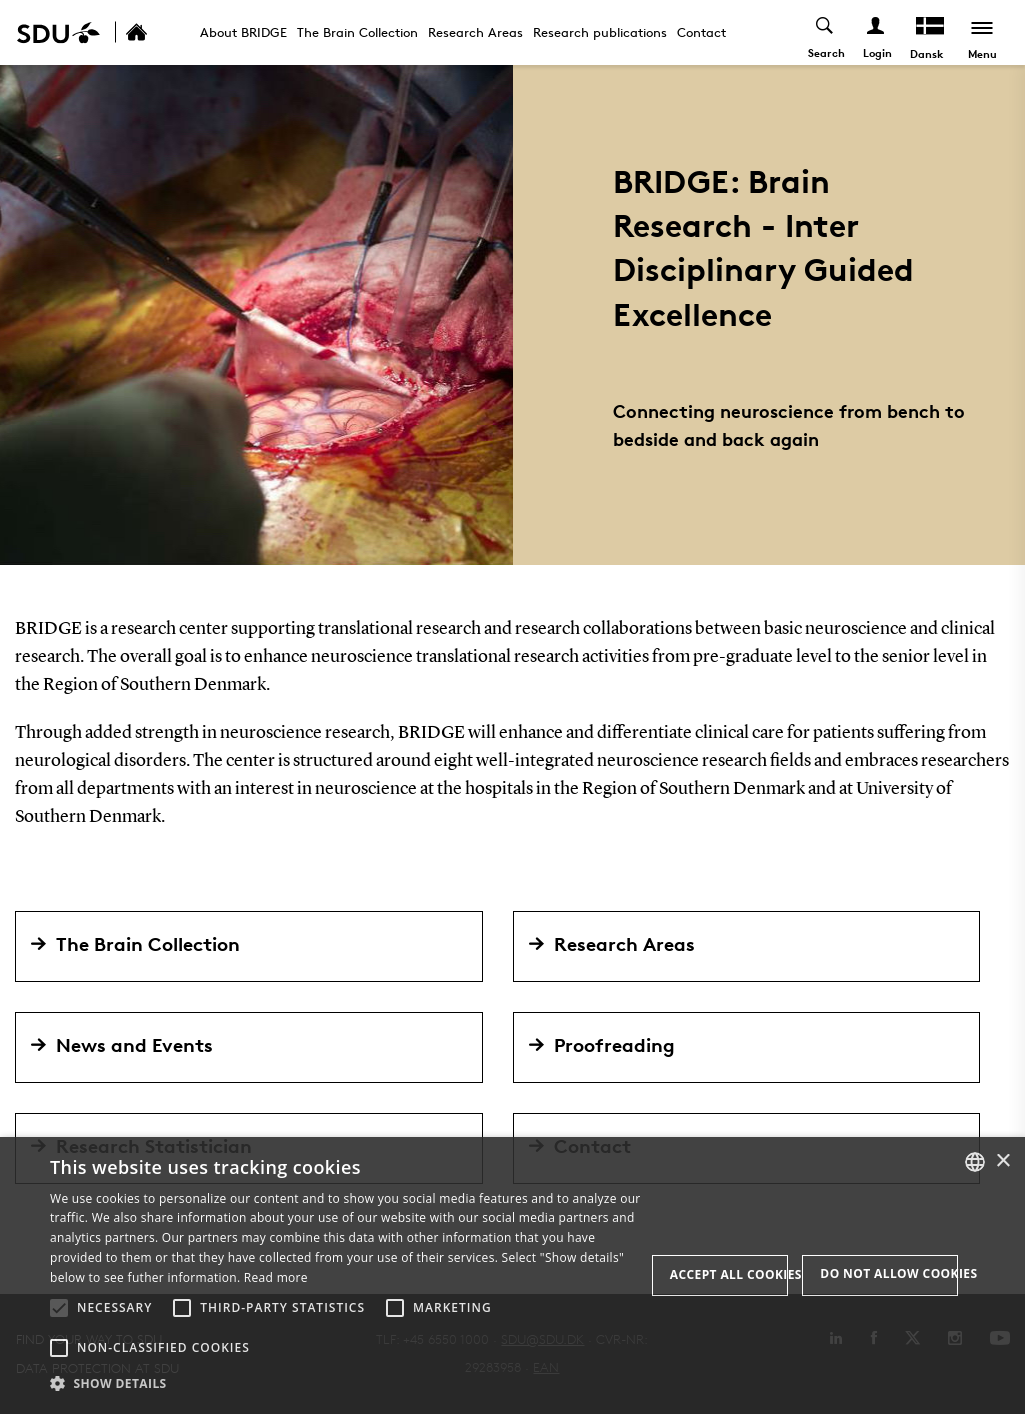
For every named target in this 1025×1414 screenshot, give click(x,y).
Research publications (600, 32)
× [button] (1002, 1161)
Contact (701, 32)
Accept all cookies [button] (729, 1274)
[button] (59, 1308)
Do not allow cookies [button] (889, 1273)
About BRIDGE (243, 32)
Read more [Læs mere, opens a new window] (276, 1277)
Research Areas (475, 32)
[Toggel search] (825, 32)
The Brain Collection (357, 32)
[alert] (512, 1275)
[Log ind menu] (876, 32)
